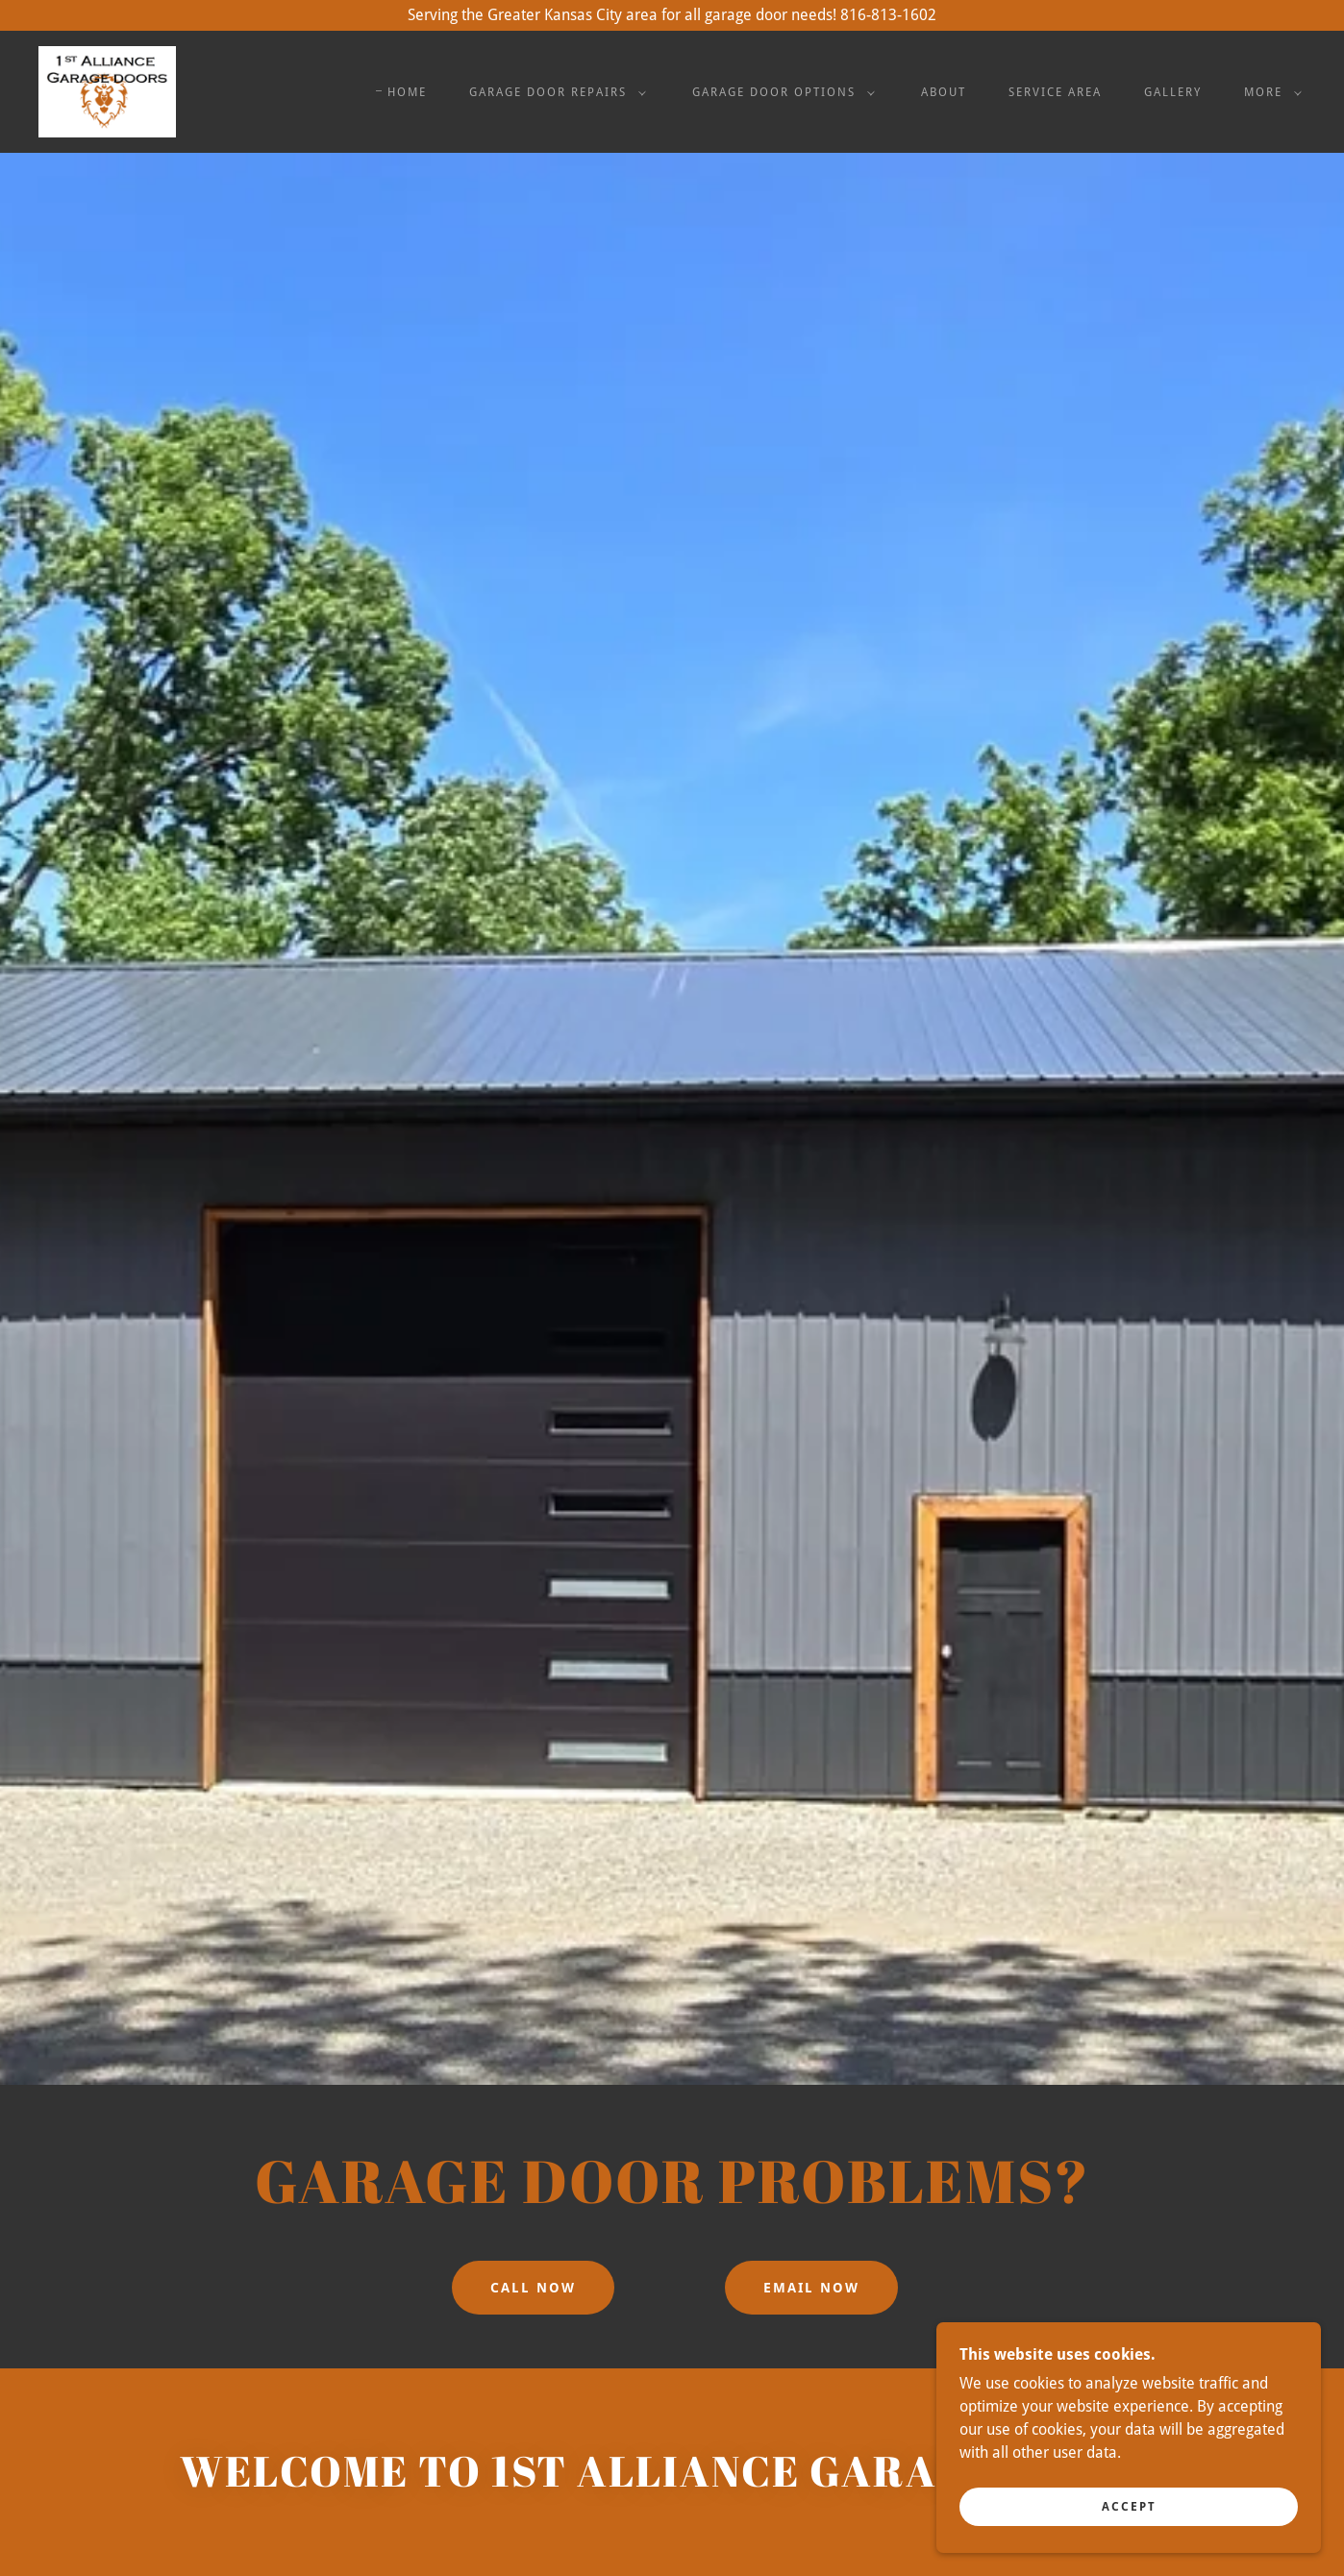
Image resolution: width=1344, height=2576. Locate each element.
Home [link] (407, 92)
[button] (554, 92)
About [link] (943, 92)
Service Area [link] (1055, 92)
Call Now (533, 2287)
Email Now (811, 2287)
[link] (107, 91)
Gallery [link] (1173, 92)
